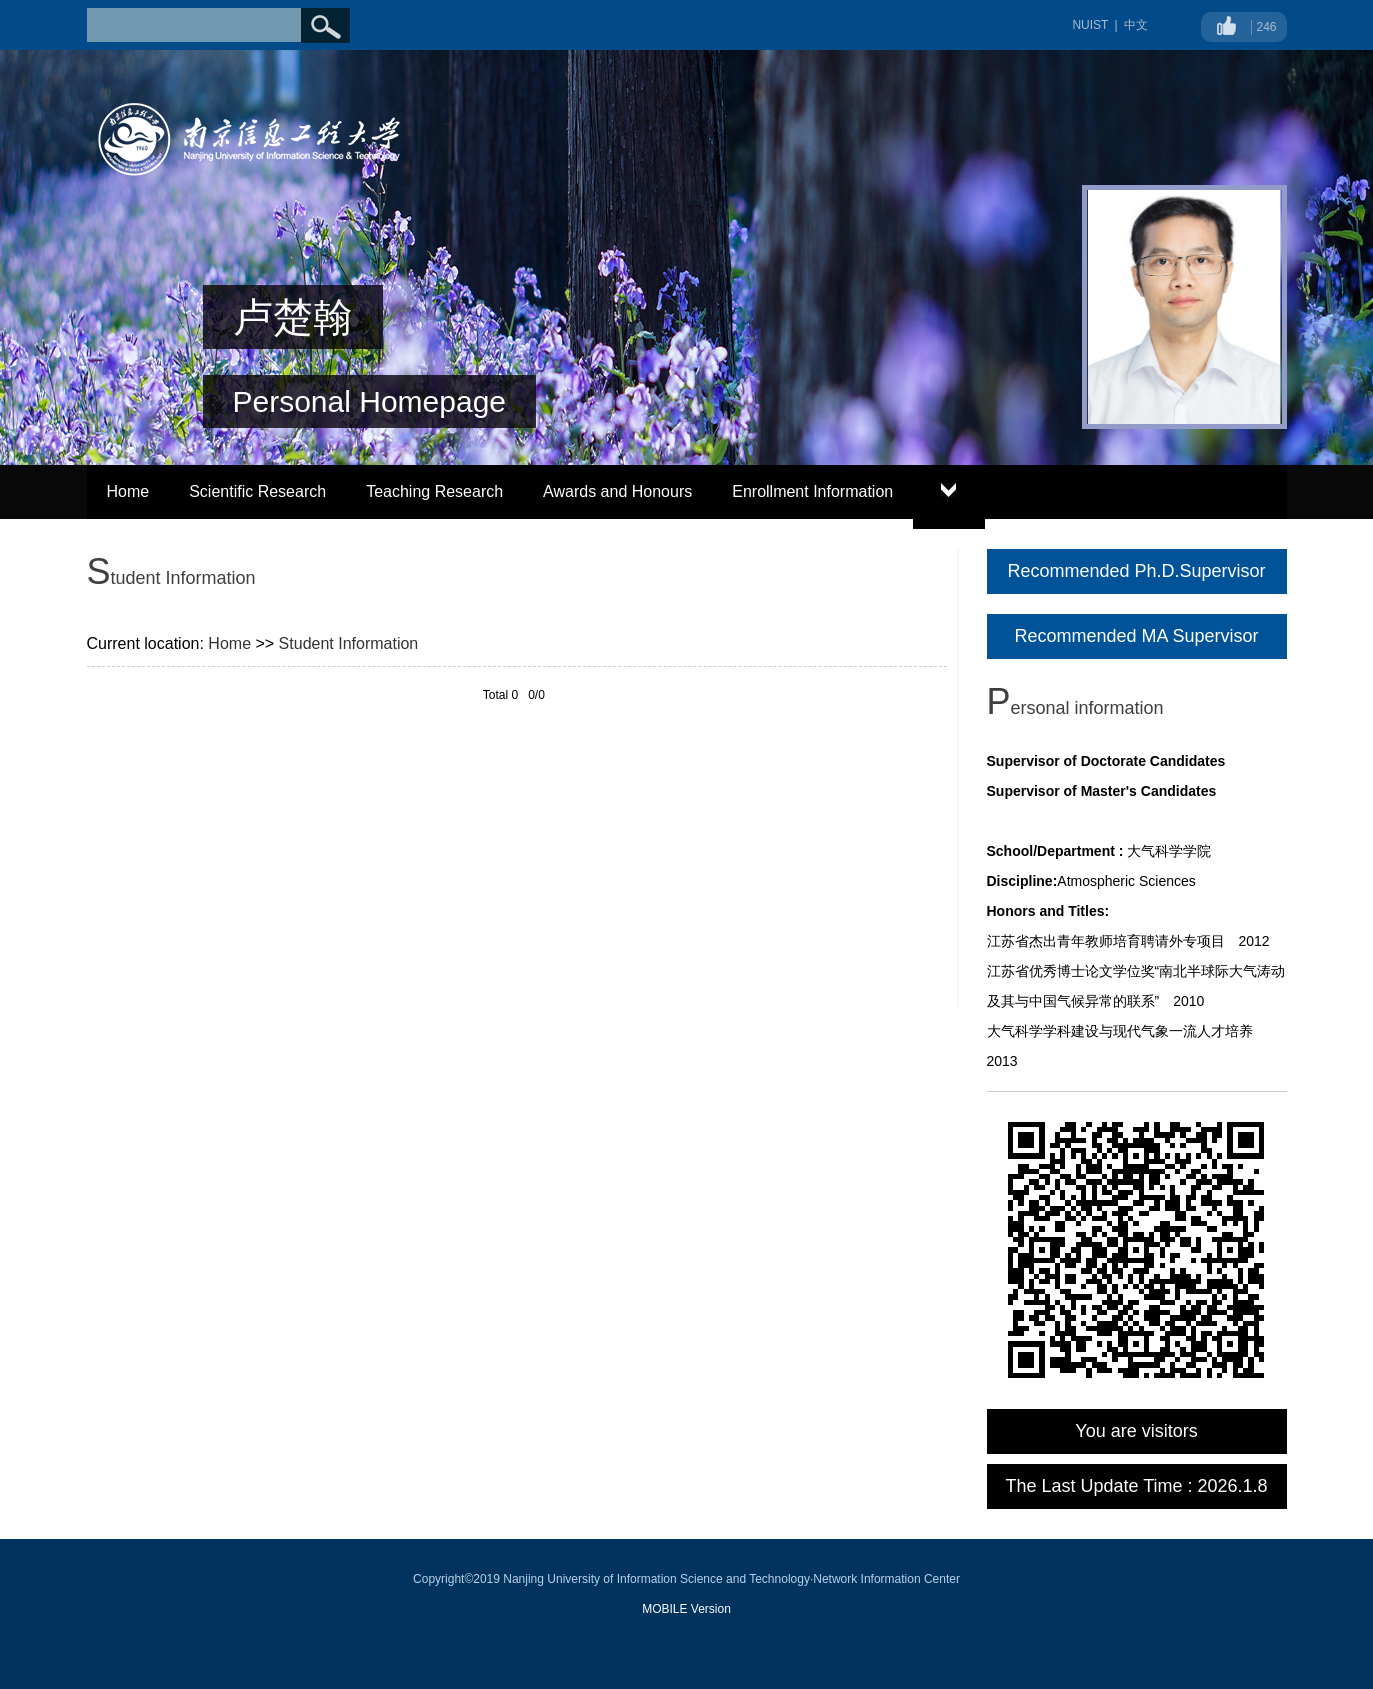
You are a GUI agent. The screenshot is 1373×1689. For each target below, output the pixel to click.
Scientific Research (257, 491)
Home (128, 491)
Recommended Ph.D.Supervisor (1136, 571)
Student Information (349, 643)
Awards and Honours (617, 491)
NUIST (1090, 25)
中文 (1136, 25)
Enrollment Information (812, 491)
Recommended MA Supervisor (1136, 636)
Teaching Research (434, 491)
